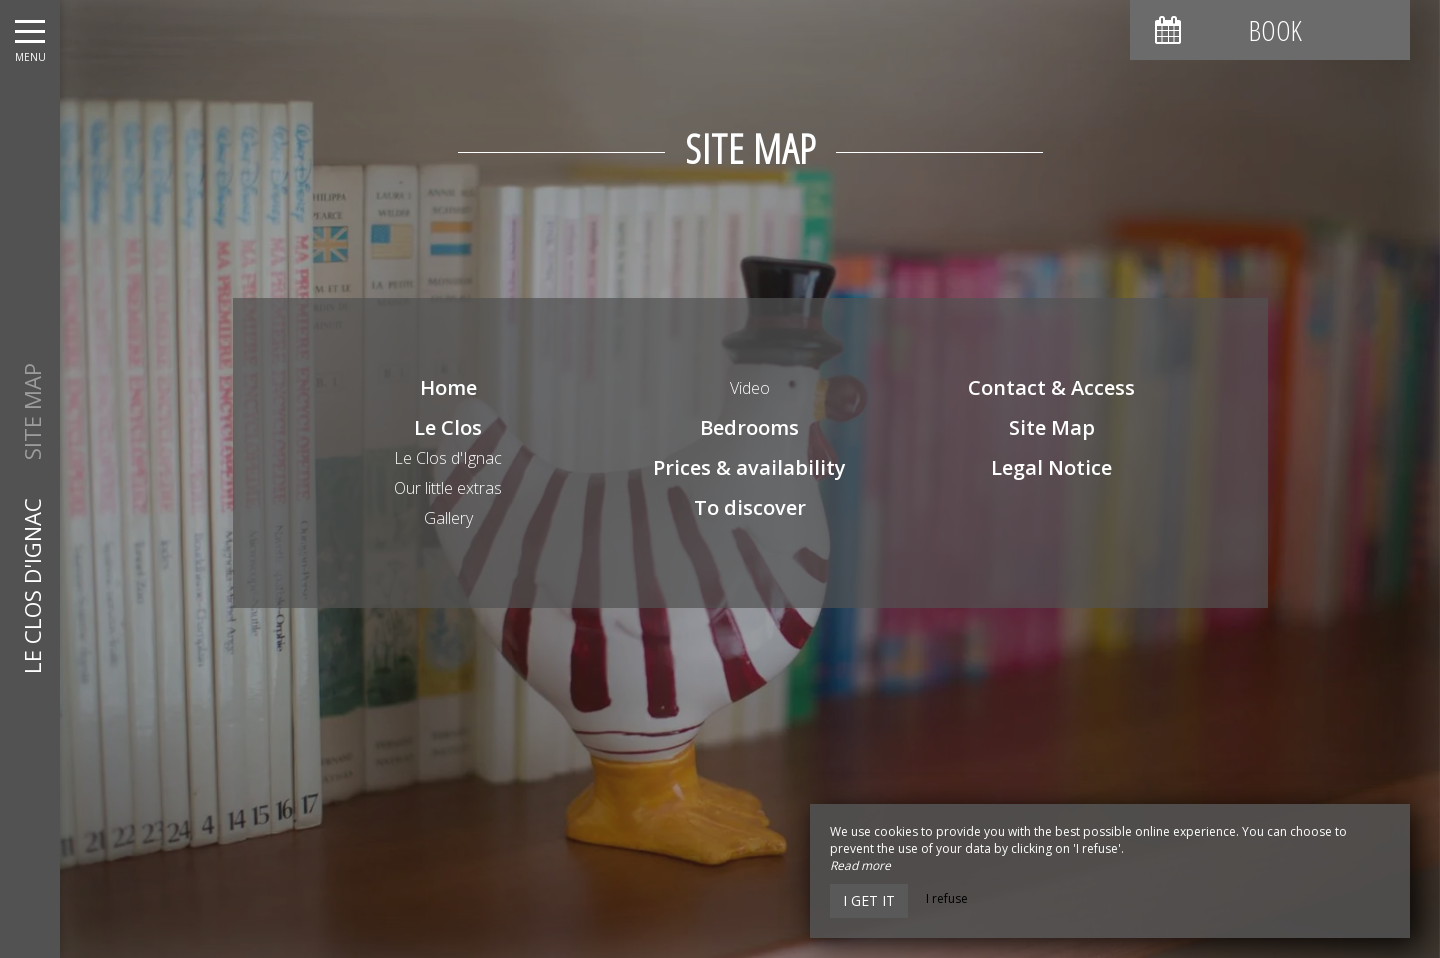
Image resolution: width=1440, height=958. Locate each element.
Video (750, 388)
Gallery (448, 518)
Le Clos (448, 427)
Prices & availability (749, 467)
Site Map (1052, 427)
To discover (750, 507)
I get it (869, 900)
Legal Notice (1051, 467)
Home (448, 387)
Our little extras (448, 488)
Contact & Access (1051, 387)
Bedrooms (749, 427)
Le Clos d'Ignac (448, 458)
